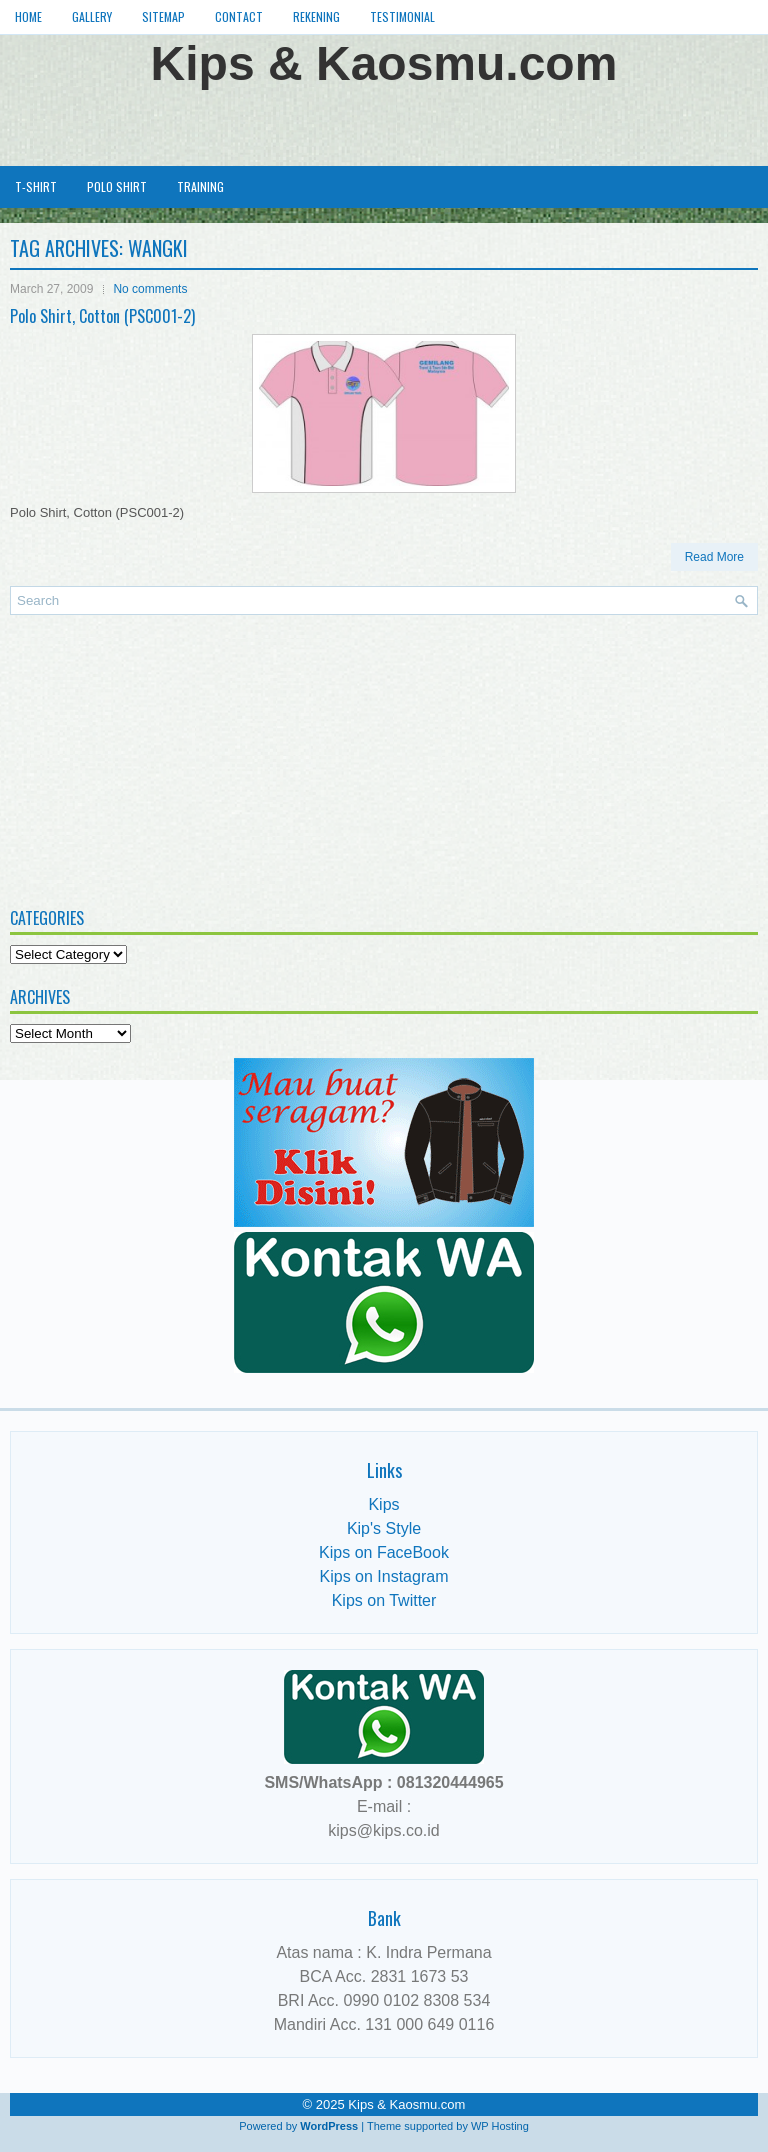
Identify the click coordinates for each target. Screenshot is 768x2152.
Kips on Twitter (384, 1600)
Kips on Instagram (384, 1576)
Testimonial (402, 16)
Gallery (92, 16)
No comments (150, 289)
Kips (383, 1504)
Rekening (316, 16)
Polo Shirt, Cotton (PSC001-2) (102, 316)
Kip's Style (384, 1528)
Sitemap (163, 16)
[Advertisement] (384, 124)
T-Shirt (36, 186)
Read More (714, 557)
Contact (239, 16)
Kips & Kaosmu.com (384, 63)
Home (28, 16)
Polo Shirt (117, 186)
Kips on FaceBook (384, 1552)
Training (200, 186)
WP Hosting (500, 2126)
